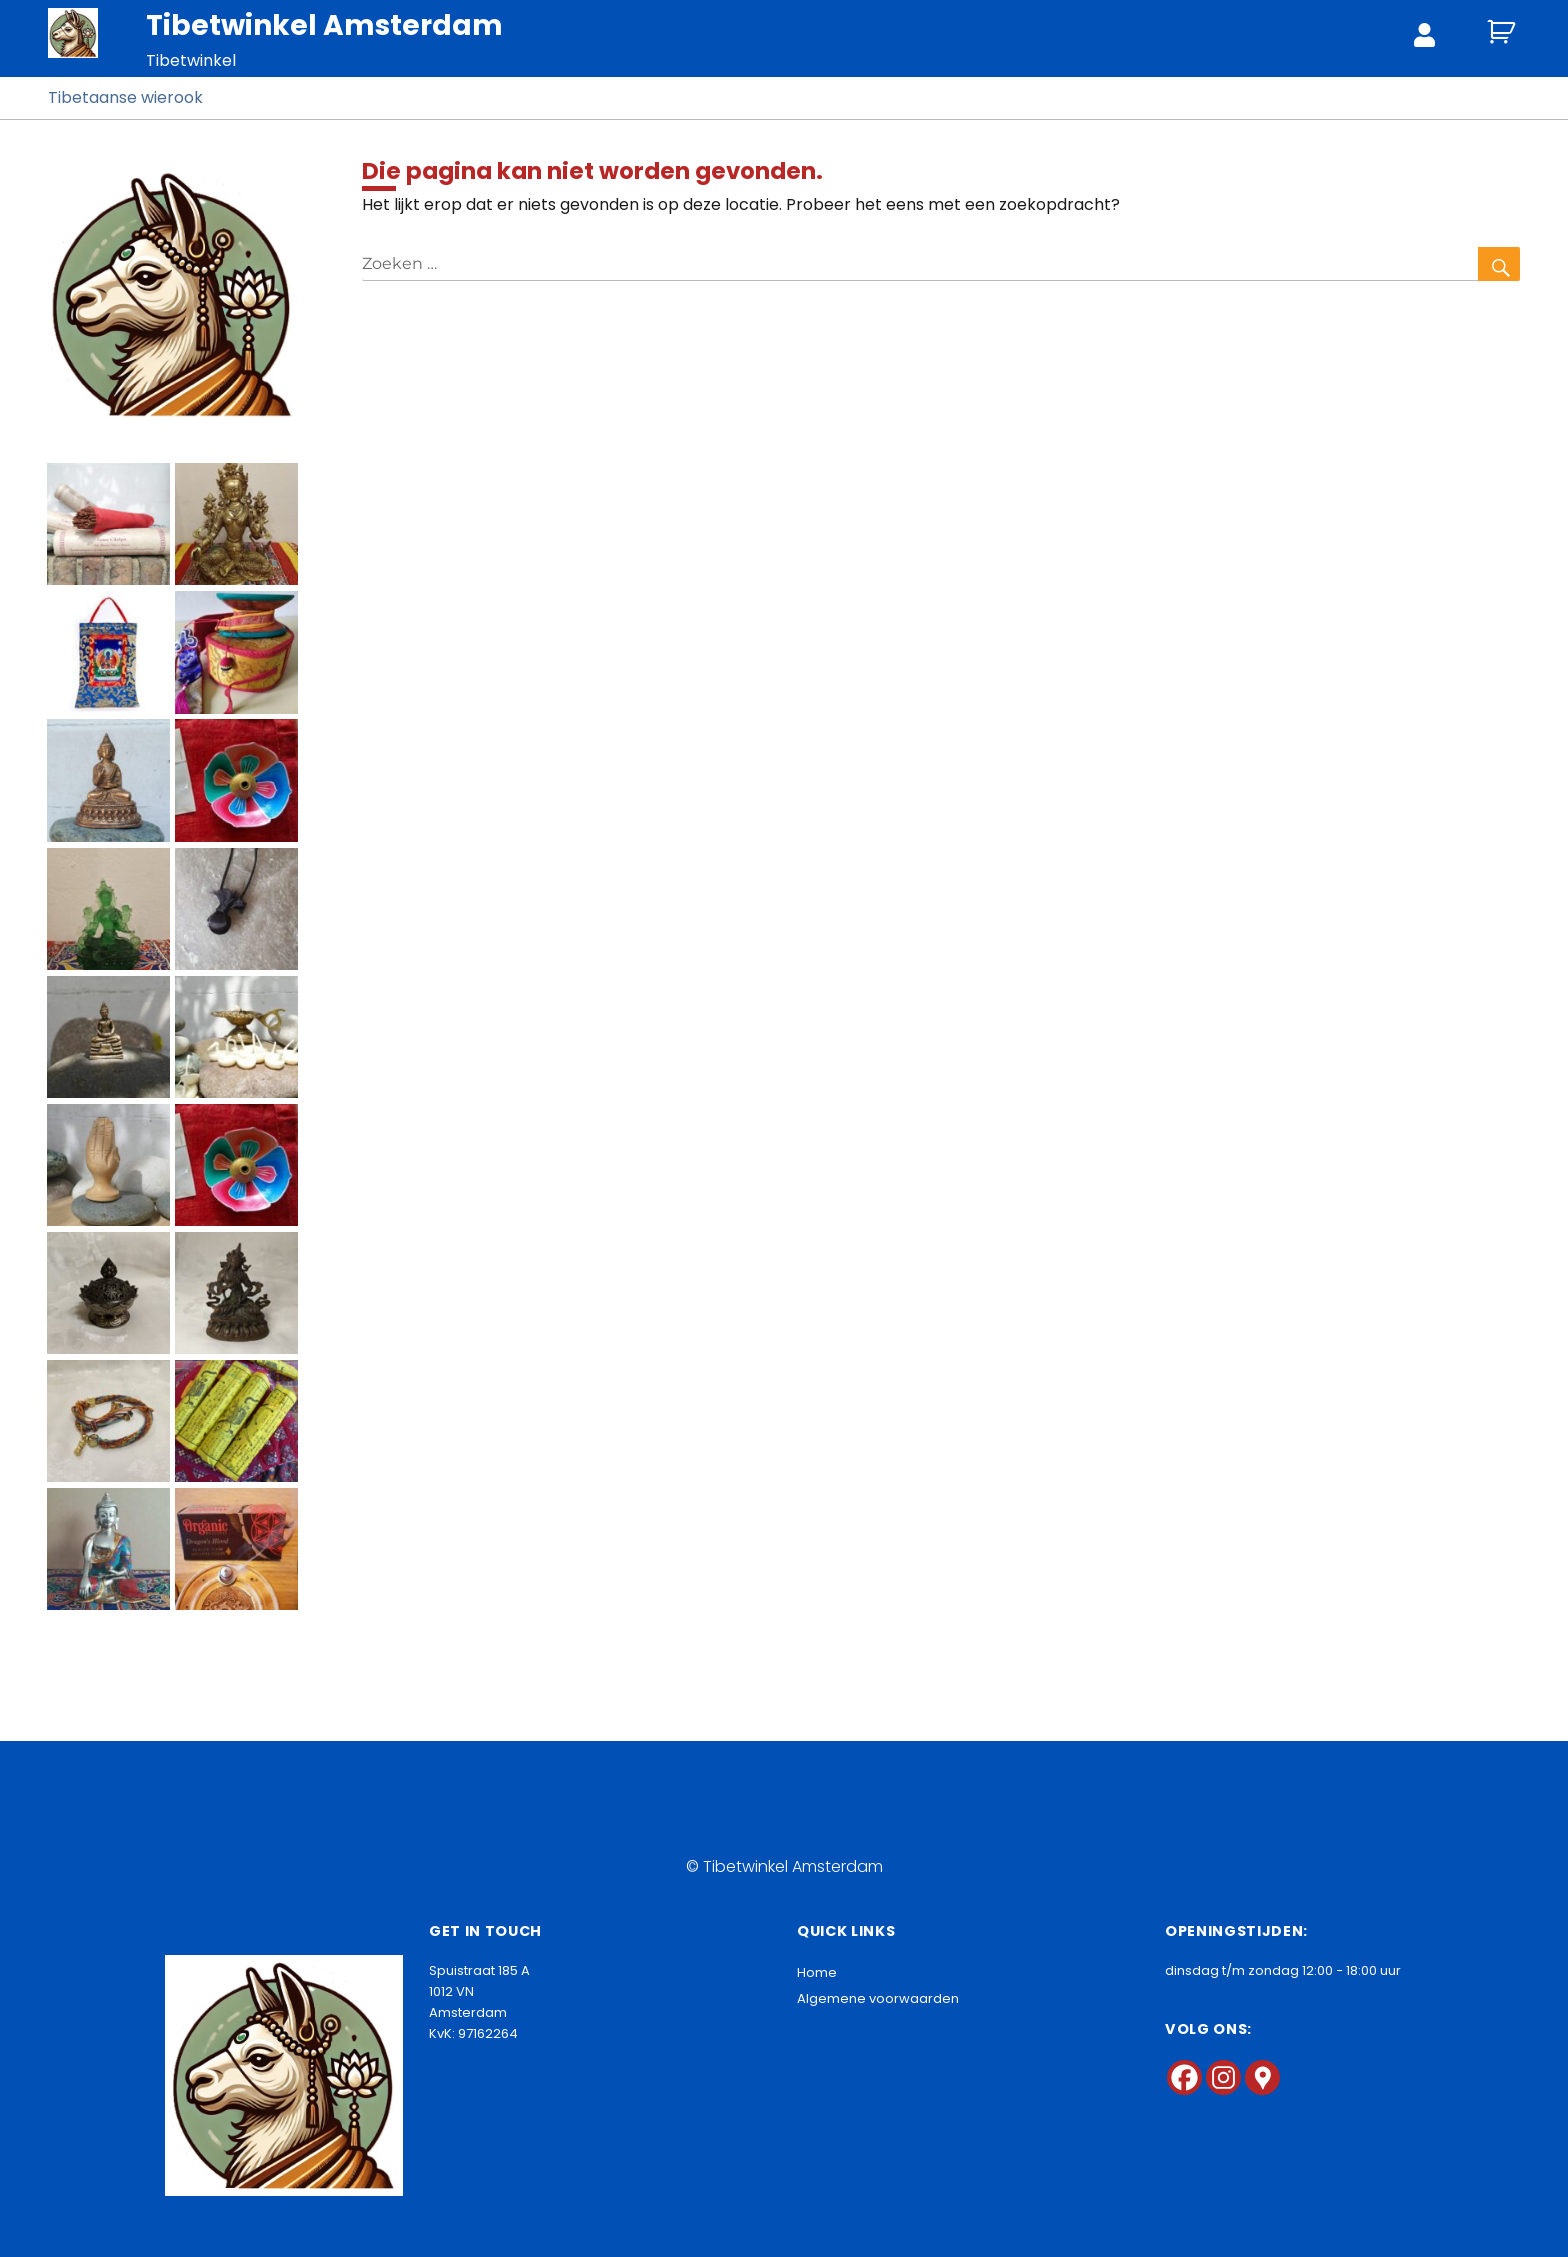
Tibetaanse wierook (125, 97)
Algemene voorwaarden (878, 1998)
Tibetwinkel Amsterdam (324, 25)
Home (817, 1972)
